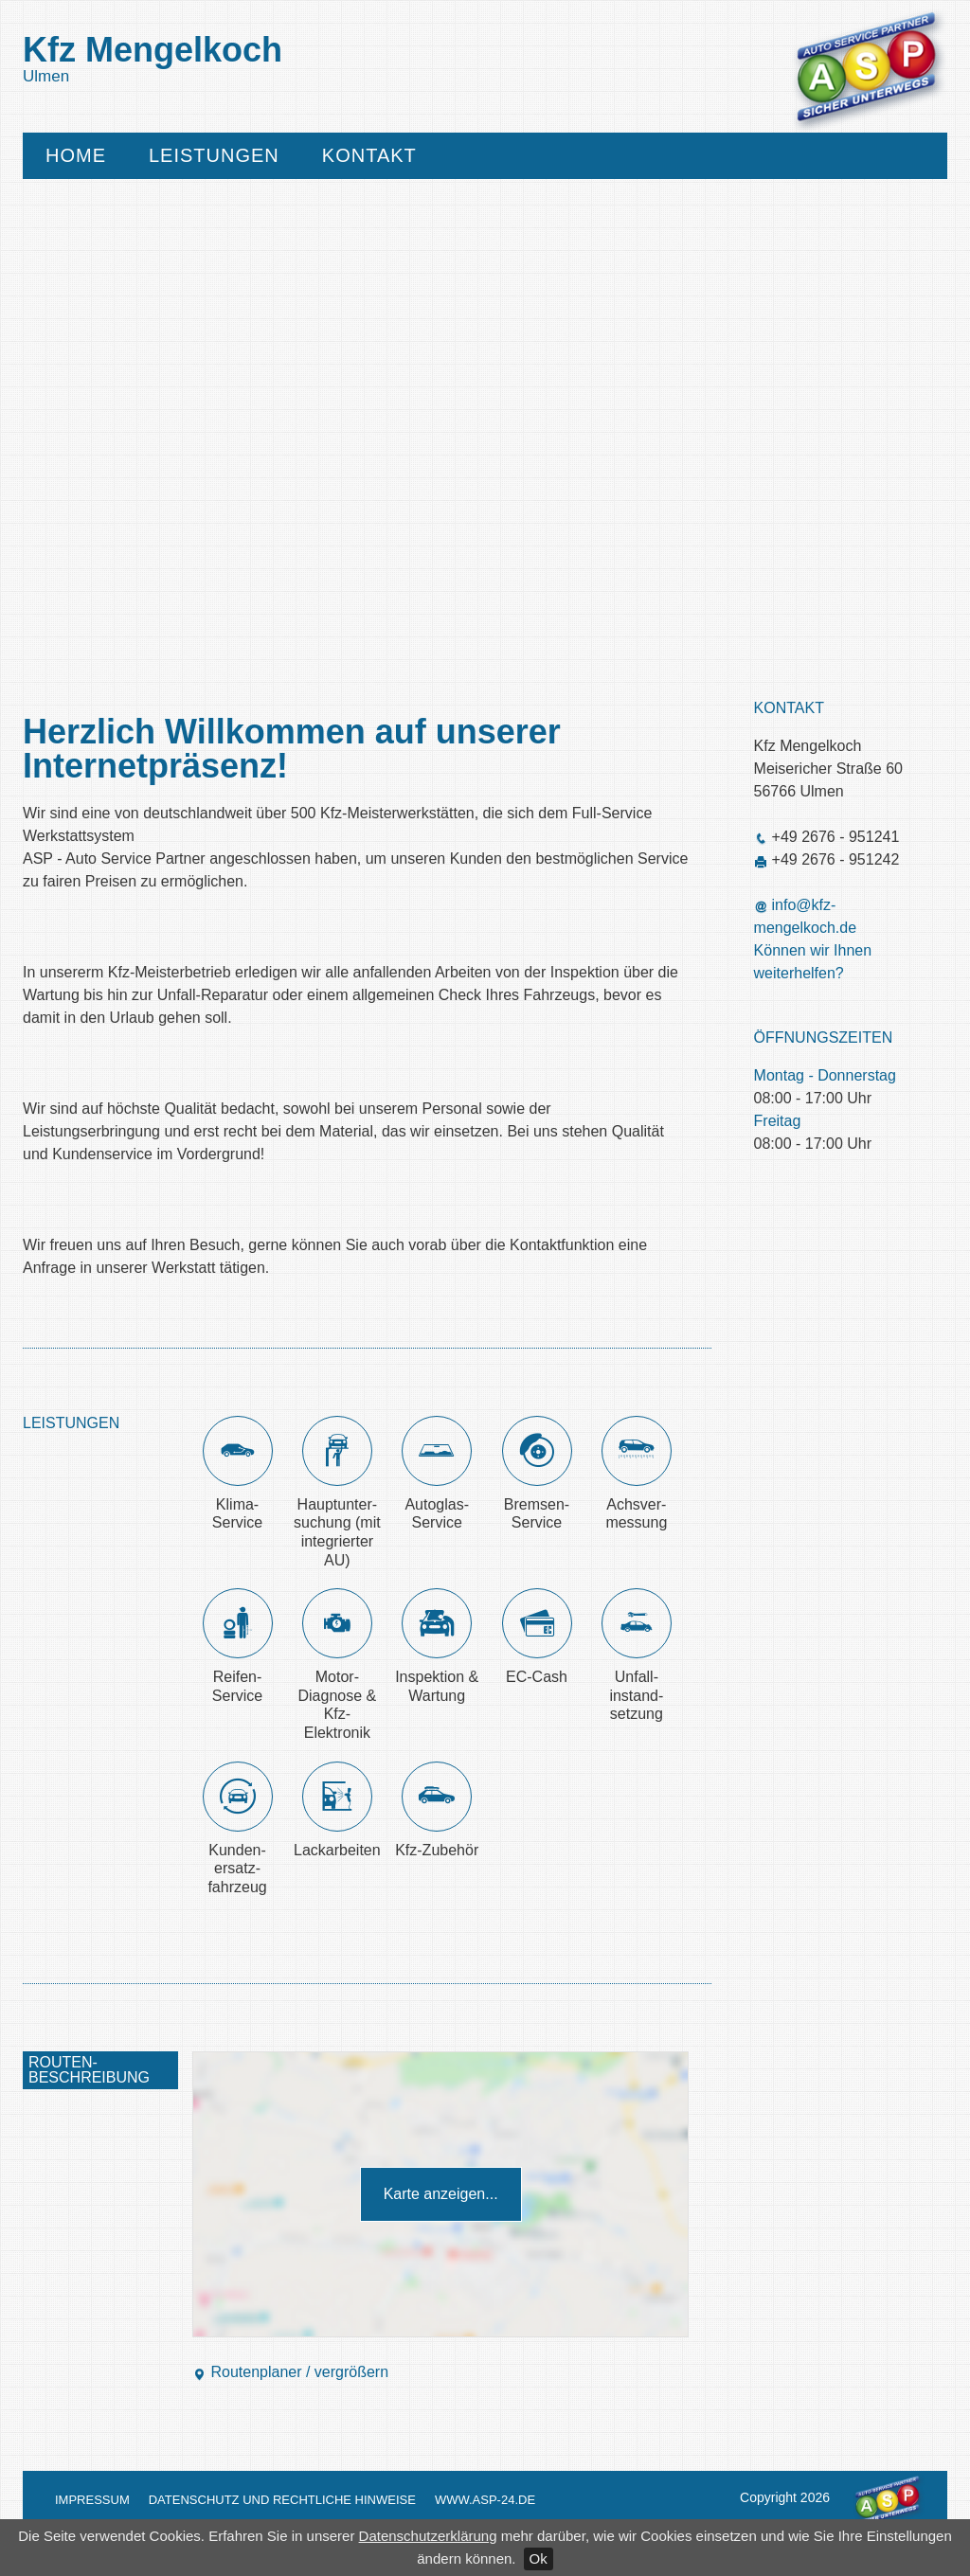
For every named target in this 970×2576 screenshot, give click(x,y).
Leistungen (214, 156)
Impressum (92, 2500)
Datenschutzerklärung (428, 2536)
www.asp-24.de (485, 2500)
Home (75, 156)
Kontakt (369, 156)
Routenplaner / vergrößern (290, 2372)
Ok (539, 2558)
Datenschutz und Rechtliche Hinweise (282, 2500)
